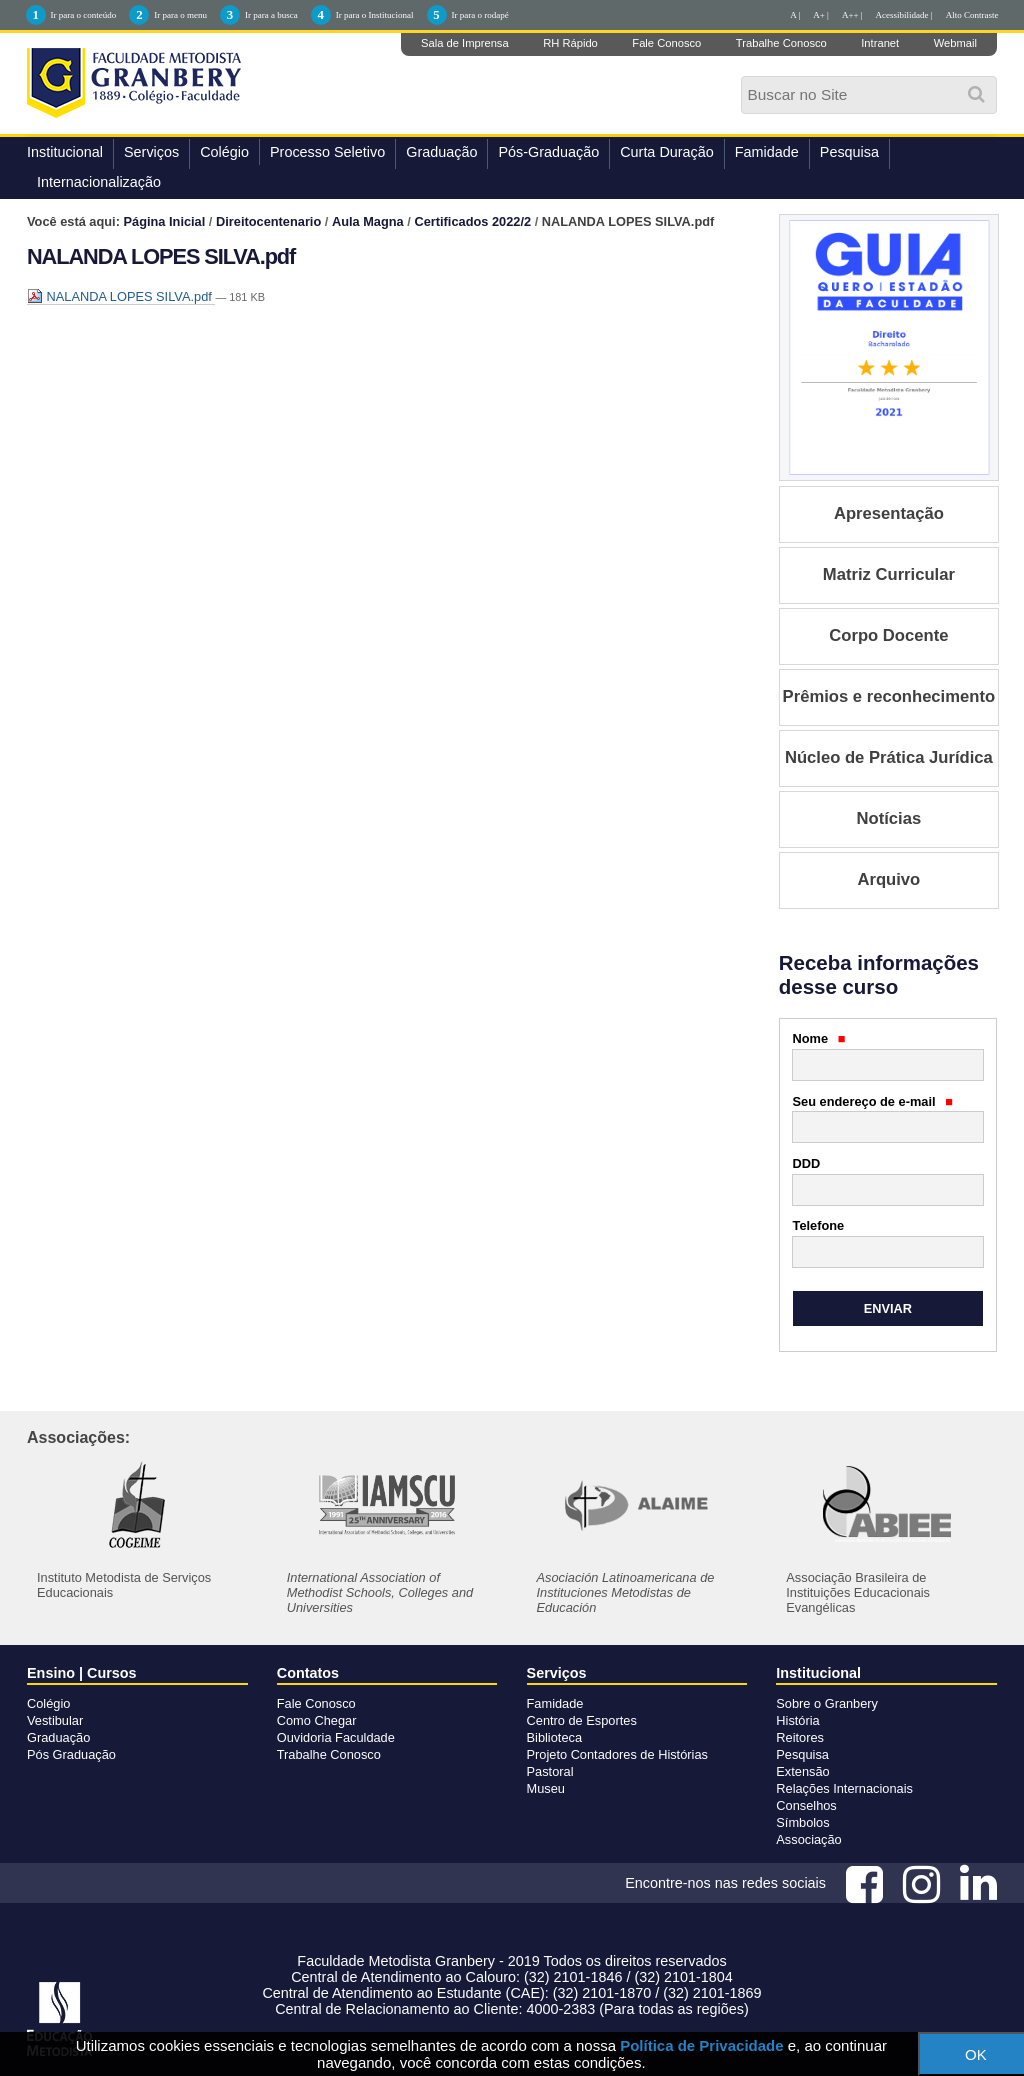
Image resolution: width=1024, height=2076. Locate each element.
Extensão (802, 1771)
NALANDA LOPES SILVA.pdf (121, 296)
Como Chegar (317, 1720)
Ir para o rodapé (480, 15)
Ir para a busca (271, 15)
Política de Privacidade (701, 2045)
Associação (808, 1839)
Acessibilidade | (904, 15)
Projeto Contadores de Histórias (617, 1754)
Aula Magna (368, 221)
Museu (546, 1788)
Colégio (224, 152)
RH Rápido (570, 43)
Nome (819, 1038)
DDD (807, 1163)
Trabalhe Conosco (781, 43)
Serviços (151, 152)
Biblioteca (555, 1737)
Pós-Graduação (548, 152)
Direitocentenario (268, 221)
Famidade (767, 152)
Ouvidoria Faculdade (336, 1737)
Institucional (65, 152)
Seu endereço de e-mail (873, 1101)
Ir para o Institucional (375, 15)
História (797, 1720)
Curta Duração (667, 152)
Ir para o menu (180, 15)
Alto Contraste (972, 15)
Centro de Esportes (582, 1720)
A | (795, 15)
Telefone (819, 1225)
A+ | (821, 15)
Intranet (880, 43)
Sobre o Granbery (827, 1703)
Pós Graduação (71, 1754)
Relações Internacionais (844, 1788)
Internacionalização (99, 182)
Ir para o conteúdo (84, 15)
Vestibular (55, 1720)
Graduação (441, 152)
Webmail (955, 43)
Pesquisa (849, 152)
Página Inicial (165, 221)
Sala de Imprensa (465, 43)
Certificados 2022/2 (472, 221)
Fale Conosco (666, 43)
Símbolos (802, 1822)
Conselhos (806, 1805)
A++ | (852, 15)
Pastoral (550, 1771)
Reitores (800, 1737)
